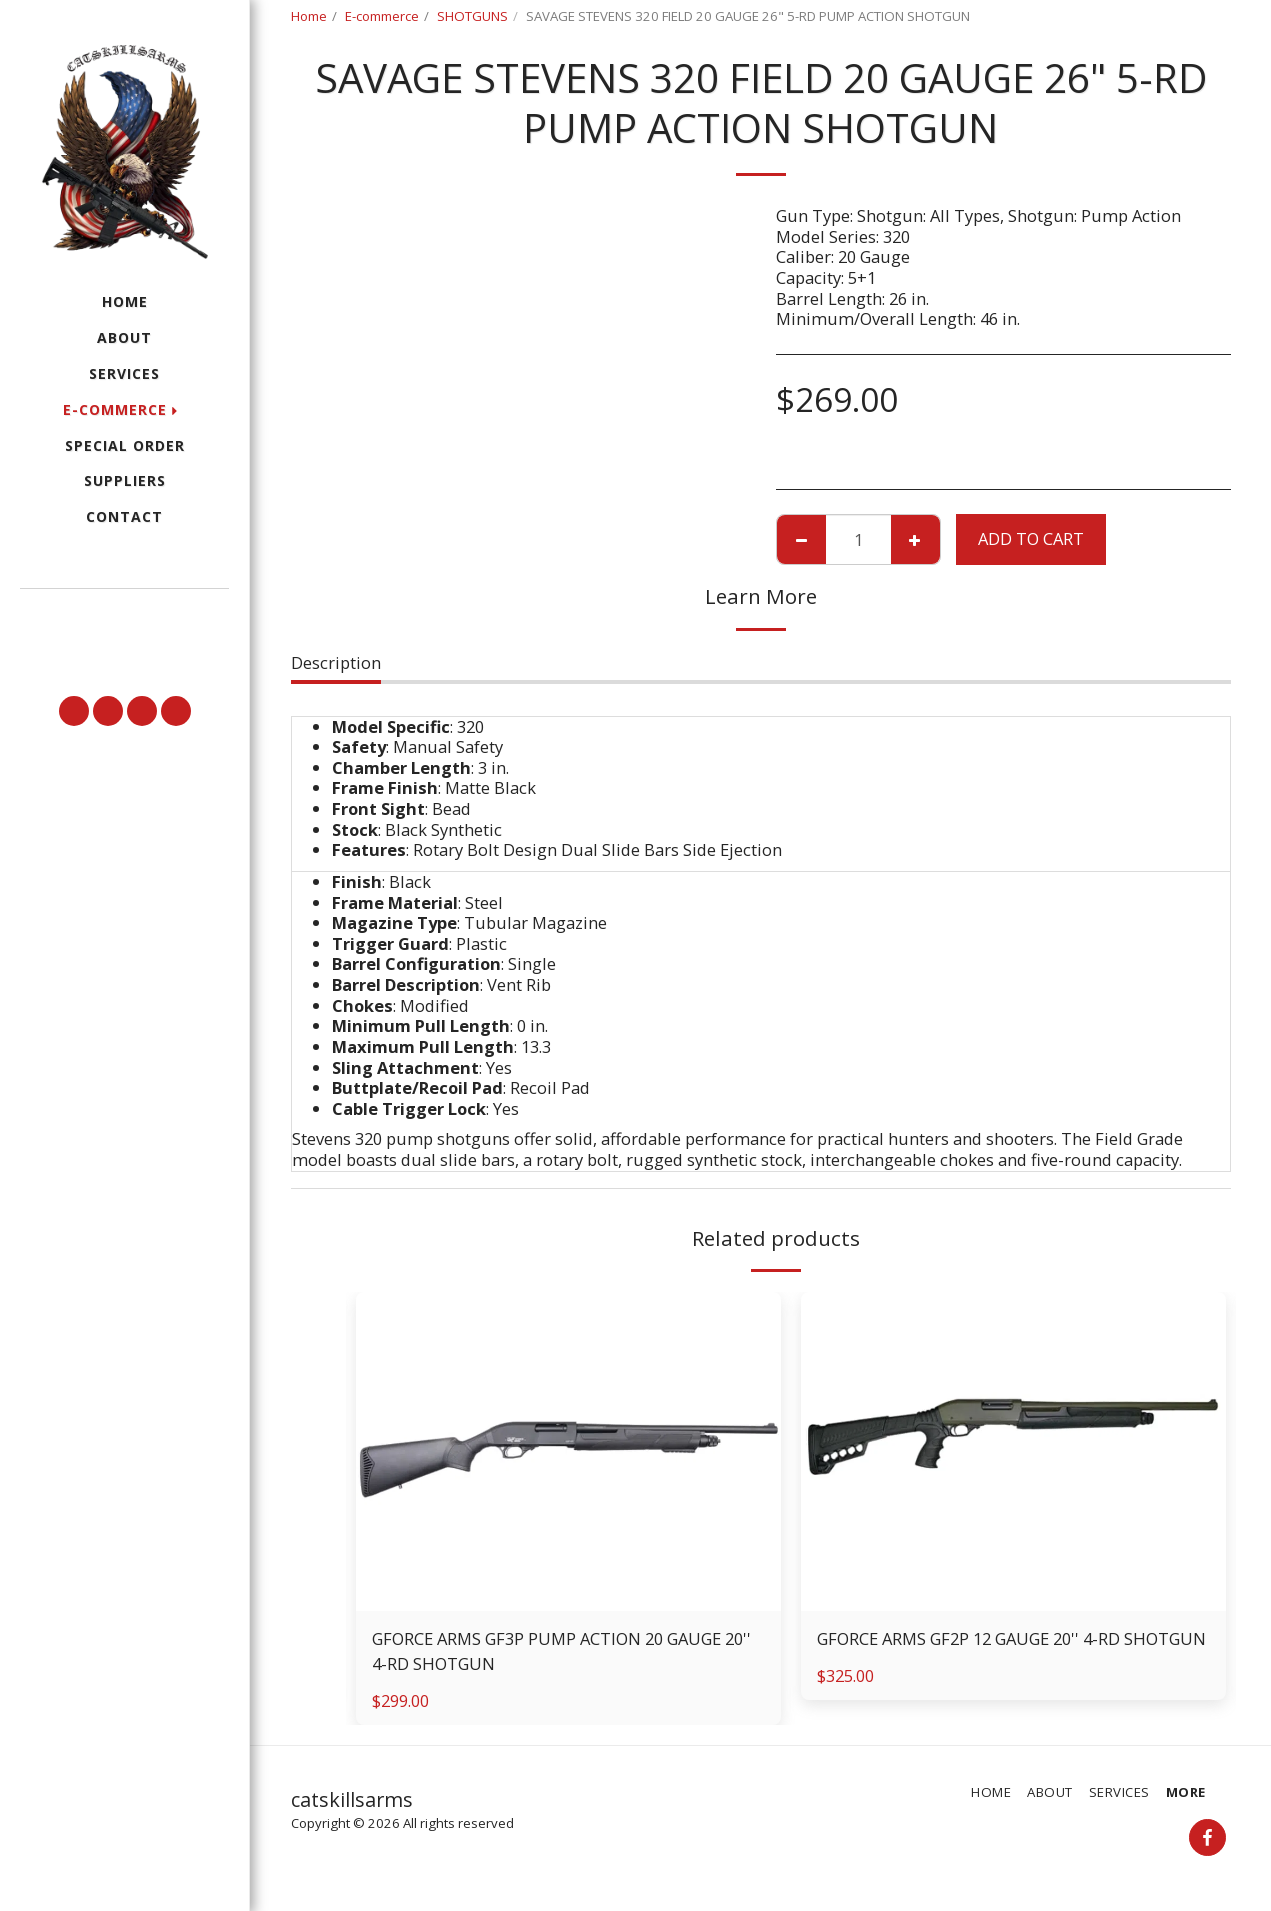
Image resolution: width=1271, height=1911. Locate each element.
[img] (568, 1451)
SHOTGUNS (472, 16)
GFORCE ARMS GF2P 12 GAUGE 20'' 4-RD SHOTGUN (1011, 1638)
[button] (124, 617)
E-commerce (382, 16)
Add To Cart (1031, 538)
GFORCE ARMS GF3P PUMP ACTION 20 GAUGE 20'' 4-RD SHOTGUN (561, 1651)
